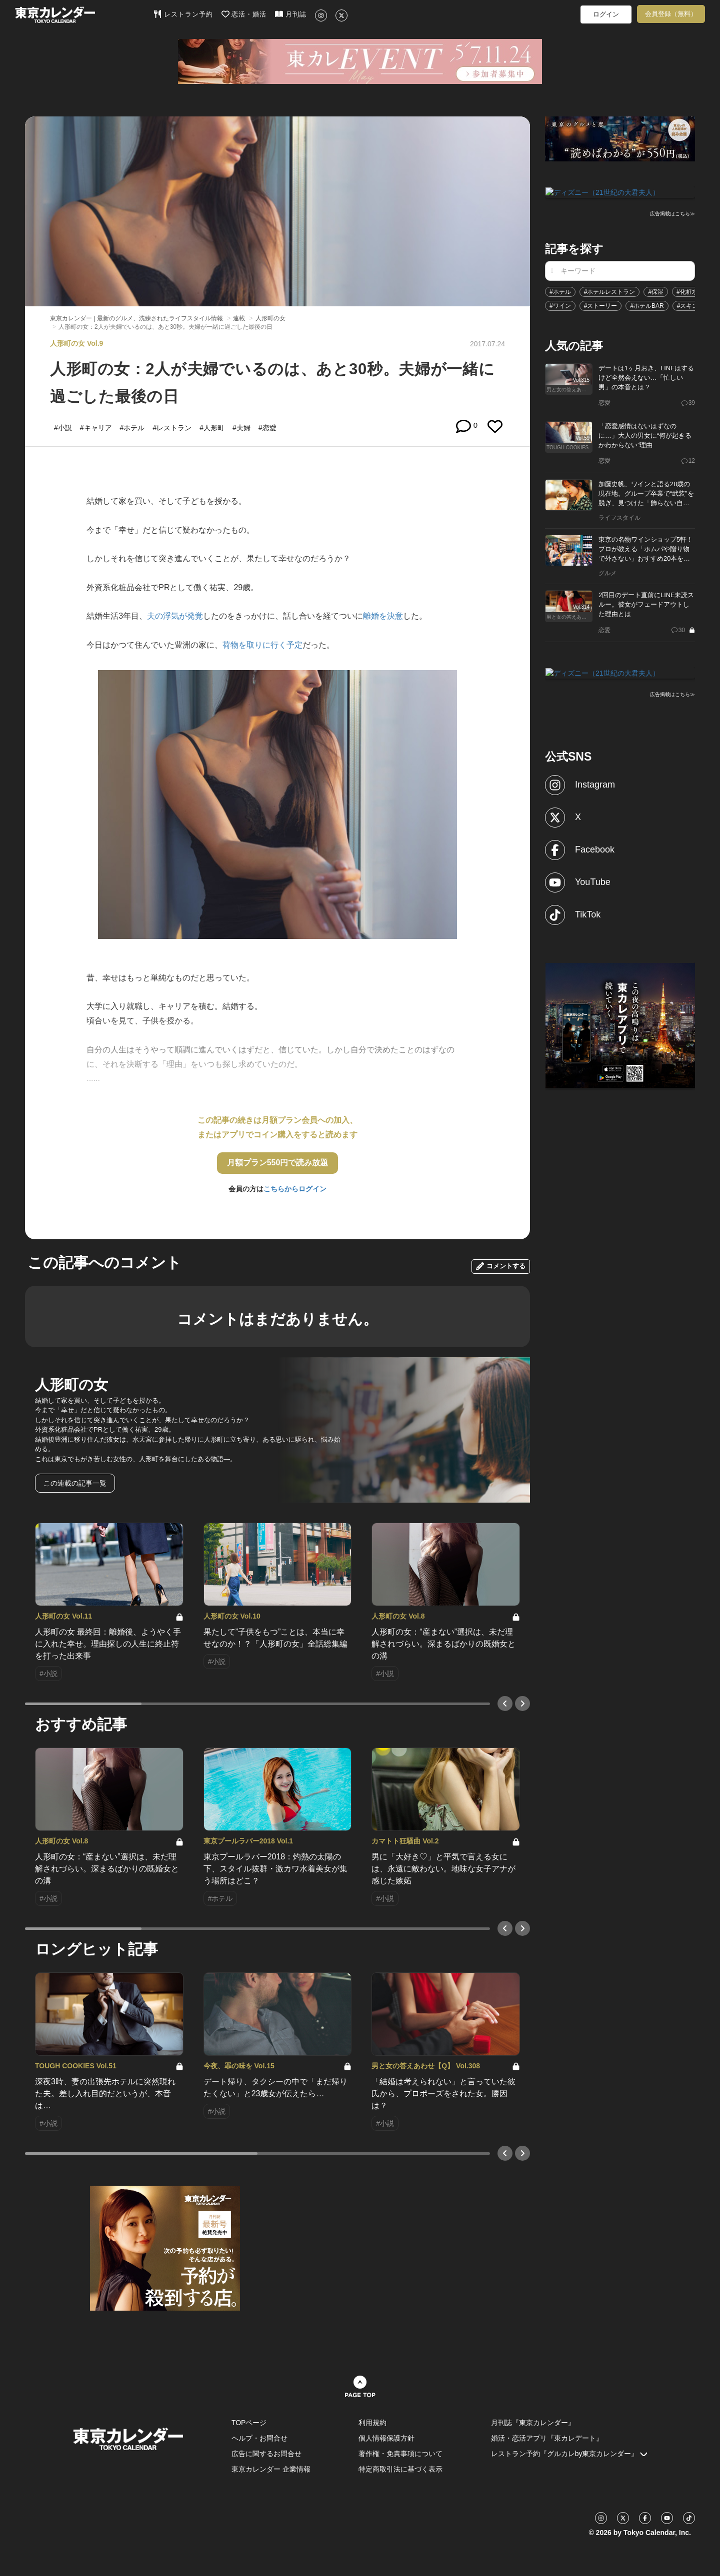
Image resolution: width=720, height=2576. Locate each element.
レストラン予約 (183, 14)
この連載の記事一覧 (75, 1483)
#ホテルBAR (647, 304)
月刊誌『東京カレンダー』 (533, 2422)
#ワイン (560, 304)
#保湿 (656, 290)
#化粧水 (687, 290)
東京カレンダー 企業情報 (271, 2469)
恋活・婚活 (244, 14)
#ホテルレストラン (610, 290)
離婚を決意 (383, 616)
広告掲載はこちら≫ (672, 213)
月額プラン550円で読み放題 (277, 1162)
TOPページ (249, 2422)
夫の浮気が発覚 (175, 616)
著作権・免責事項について (400, 2453)
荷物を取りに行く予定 (262, 645)
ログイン (606, 14)
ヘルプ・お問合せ (260, 2438)
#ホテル (560, 290)
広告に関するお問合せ (267, 2453)
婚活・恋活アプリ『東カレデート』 (547, 2438)
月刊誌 (290, 14)
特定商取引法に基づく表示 (400, 2469)
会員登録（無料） (671, 13)
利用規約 (372, 2422)
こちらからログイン (295, 1189)
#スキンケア (693, 304)
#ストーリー (601, 304)
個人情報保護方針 (386, 2438)
